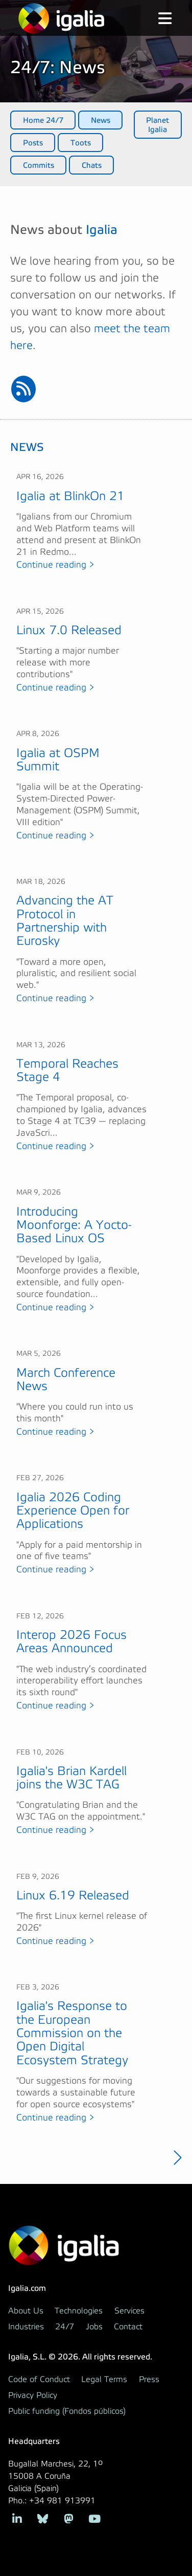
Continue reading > (55, 565)
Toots (80, 143)
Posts (33, 143)
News (100, 120)
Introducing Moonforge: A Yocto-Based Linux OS (74, 1225)
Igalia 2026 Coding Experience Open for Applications (72, 1510)
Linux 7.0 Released (69, 630)
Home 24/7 (43, 120)
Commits (38, 165)
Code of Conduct (39, 2379)
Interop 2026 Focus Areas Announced (71, 1641)
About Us (25, 2310)
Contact (128, 2326)
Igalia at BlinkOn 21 (70, 496)
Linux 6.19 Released (72, 1895)
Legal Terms (104, 2379)
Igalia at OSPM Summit (58, 759)
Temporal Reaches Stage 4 (67, 1070)
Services (129, 2310)
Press (149, 2379)
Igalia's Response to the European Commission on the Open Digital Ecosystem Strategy (72, 2033)
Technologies (79, 2310)
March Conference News (65, 1379)
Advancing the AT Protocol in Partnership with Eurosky (64, 921)
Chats (92, 165)
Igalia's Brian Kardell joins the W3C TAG (71, 1777)
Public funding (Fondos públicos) (67, 2411)
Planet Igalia (157, 125)
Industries (26, 2326)
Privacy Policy (32, 2395)
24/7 (64, 2326)
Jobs (94, 2326)
